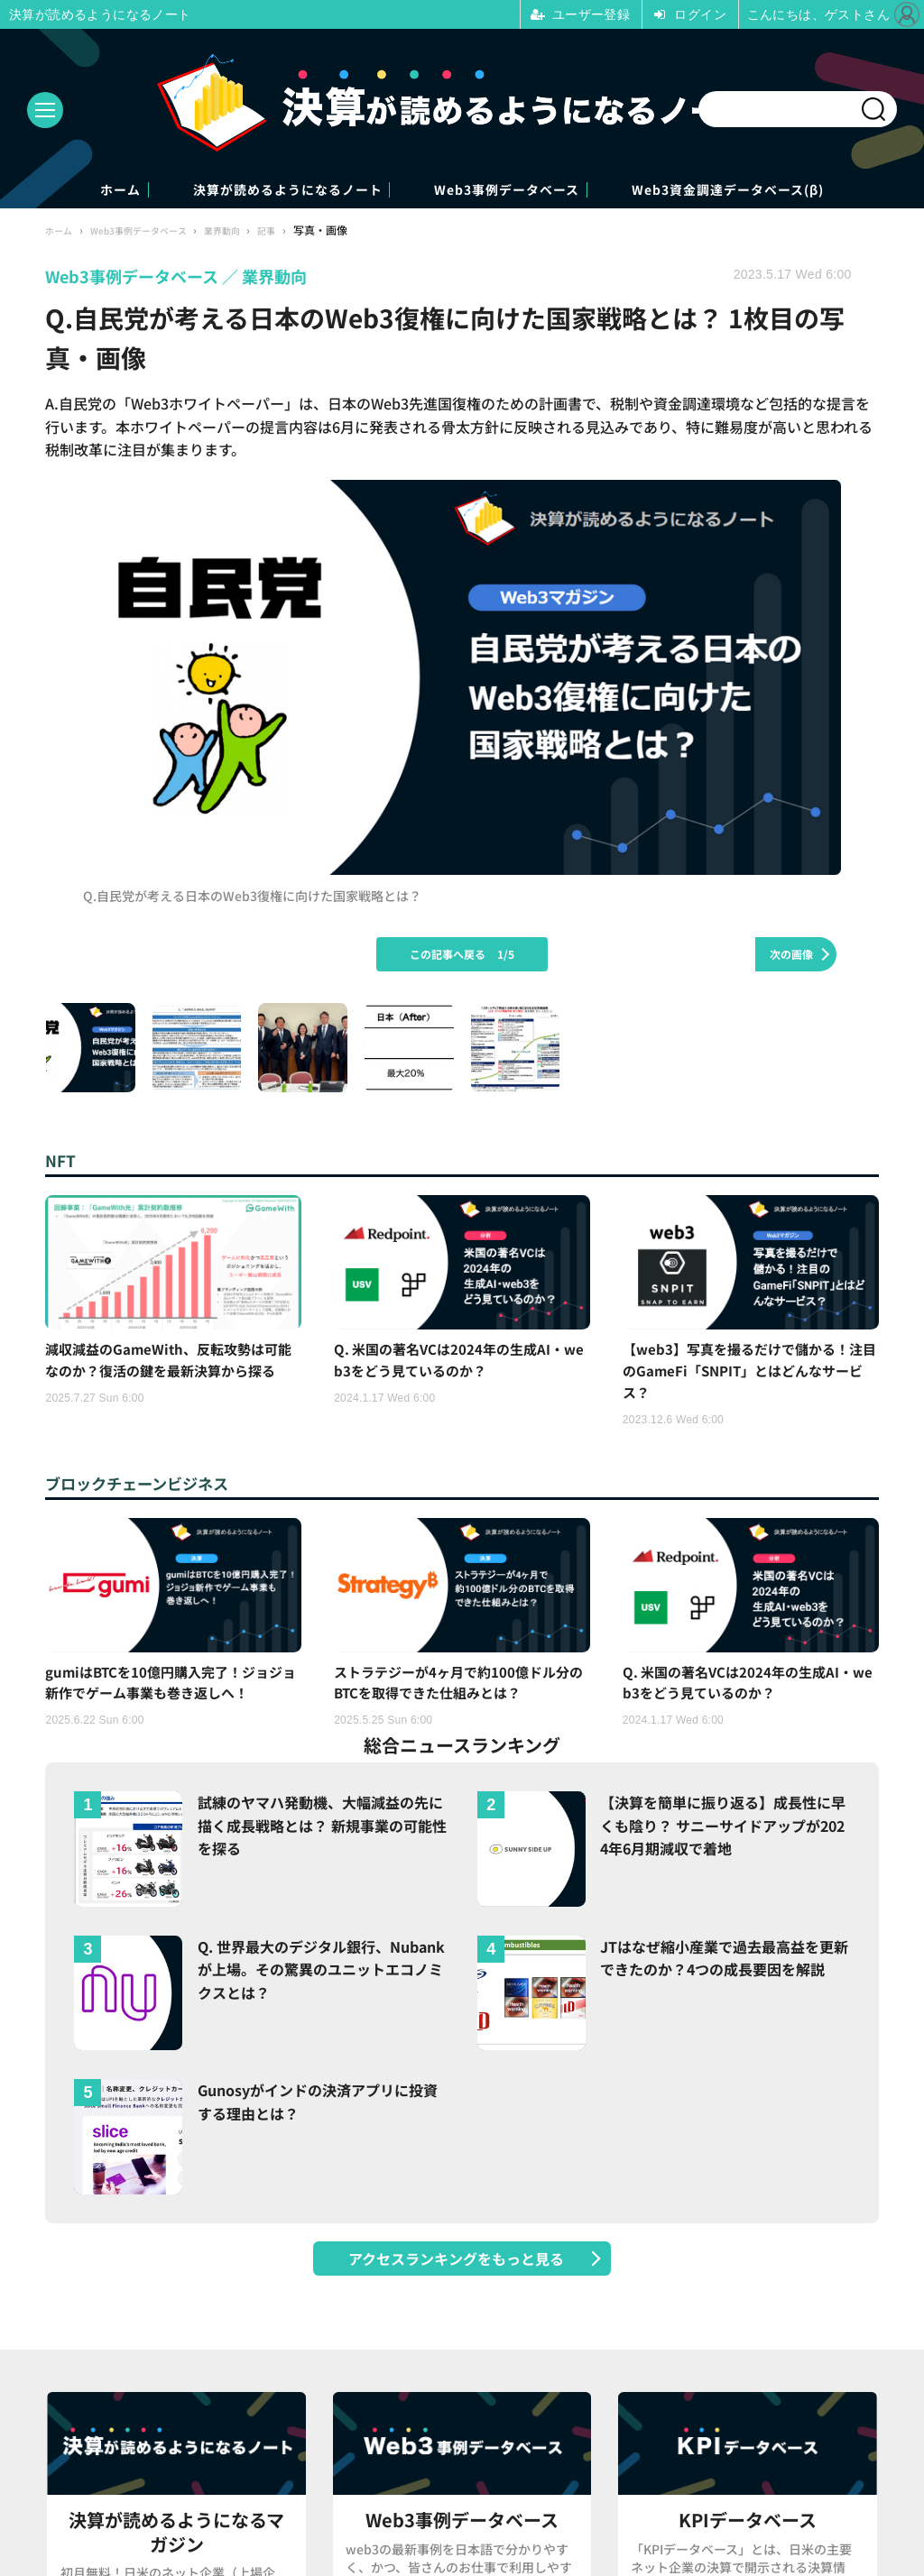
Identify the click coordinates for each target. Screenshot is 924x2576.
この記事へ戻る (462, 955)
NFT (63, 1162)
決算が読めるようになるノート (249, 190)
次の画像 (791, 955)
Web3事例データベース (529, 190)
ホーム (28, 190)
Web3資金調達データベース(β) (810, 190)
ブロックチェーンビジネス (153, 1491)
